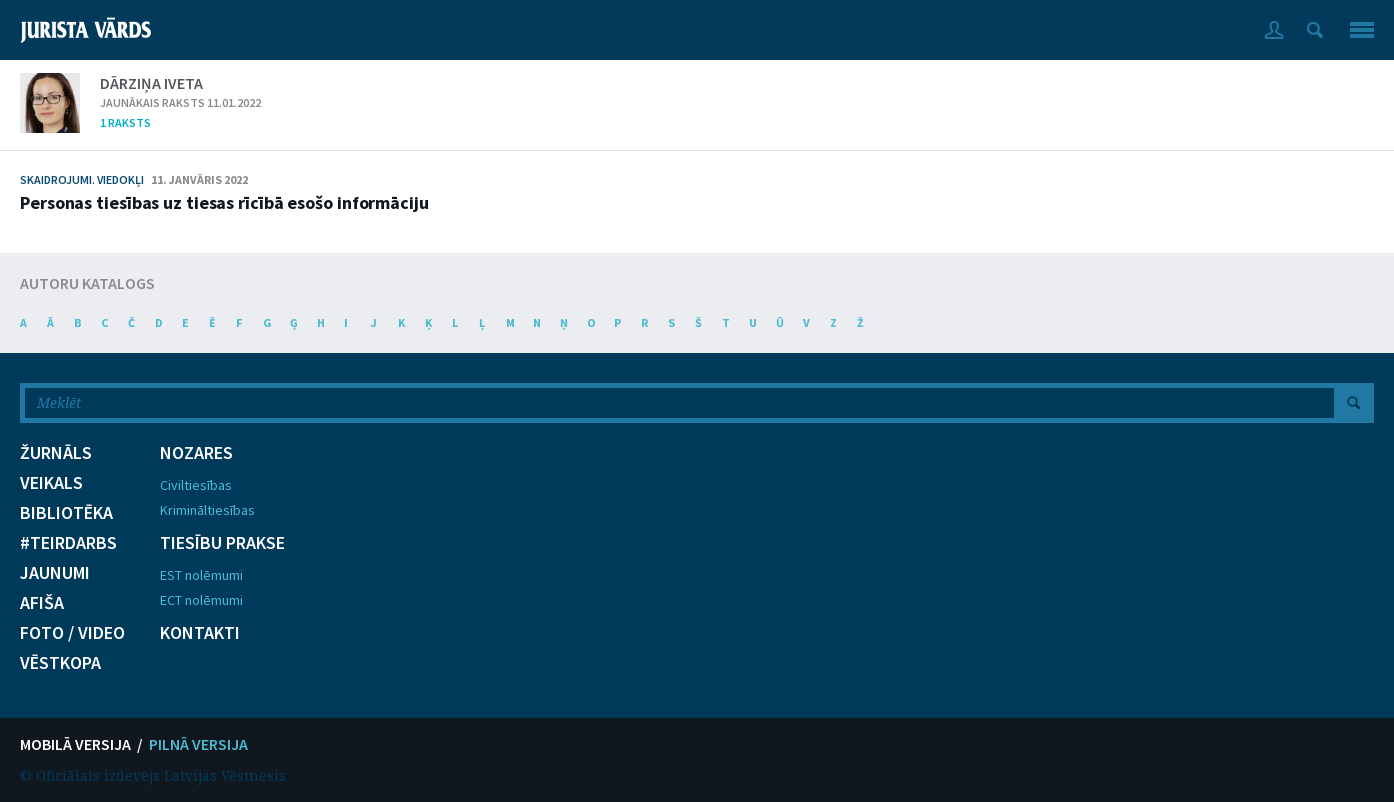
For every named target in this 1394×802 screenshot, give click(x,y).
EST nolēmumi (201, 575)
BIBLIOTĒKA (66, 513)
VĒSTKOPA (60, 663)
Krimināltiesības (207, 510)
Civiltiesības (196, 485)
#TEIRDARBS (68, 543)
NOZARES (196, 453)
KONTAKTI (200, 633)
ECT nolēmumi (201, 600)
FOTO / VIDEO (72, 633)
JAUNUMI (55, 573)
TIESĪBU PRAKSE (222, 543)
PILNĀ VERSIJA (198, 744)
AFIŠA (42, 603)
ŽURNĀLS (56, 453)
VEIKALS (51, 483)
